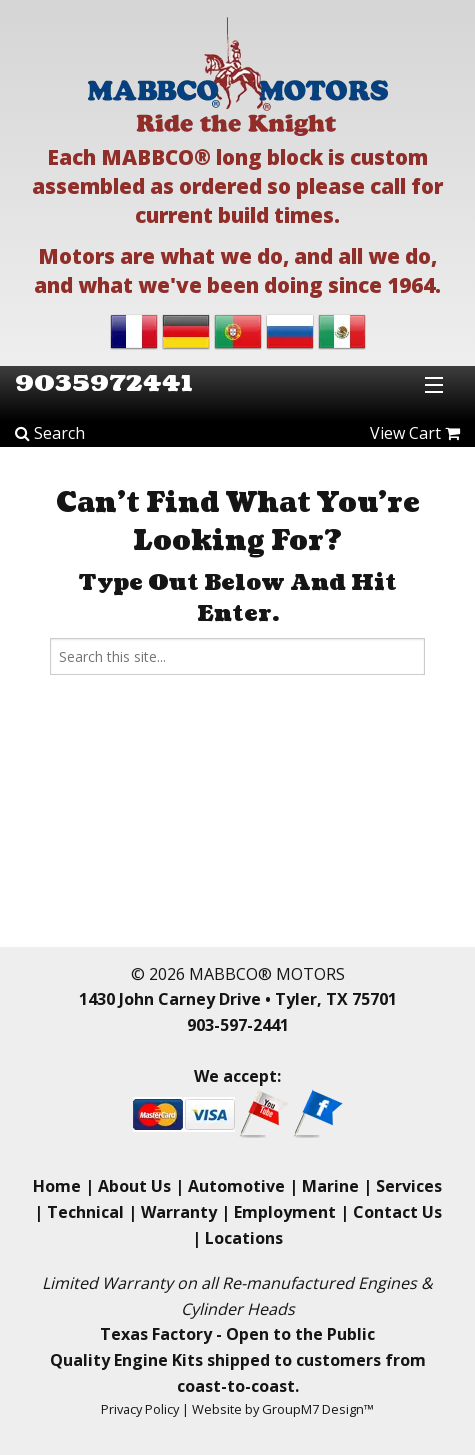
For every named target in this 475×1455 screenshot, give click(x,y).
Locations (244, 1238)
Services (409, 1186)
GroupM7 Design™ (318, 1409)
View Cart (415, 433)
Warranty (179, 1212)
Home (57, 1186)
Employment (285, 1212)
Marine (330, 1186)
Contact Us (397, 1212)
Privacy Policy (140, 1409)
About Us (134, 1186)
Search (50, 433)
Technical (85, 1212)
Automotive (236, 1186)
